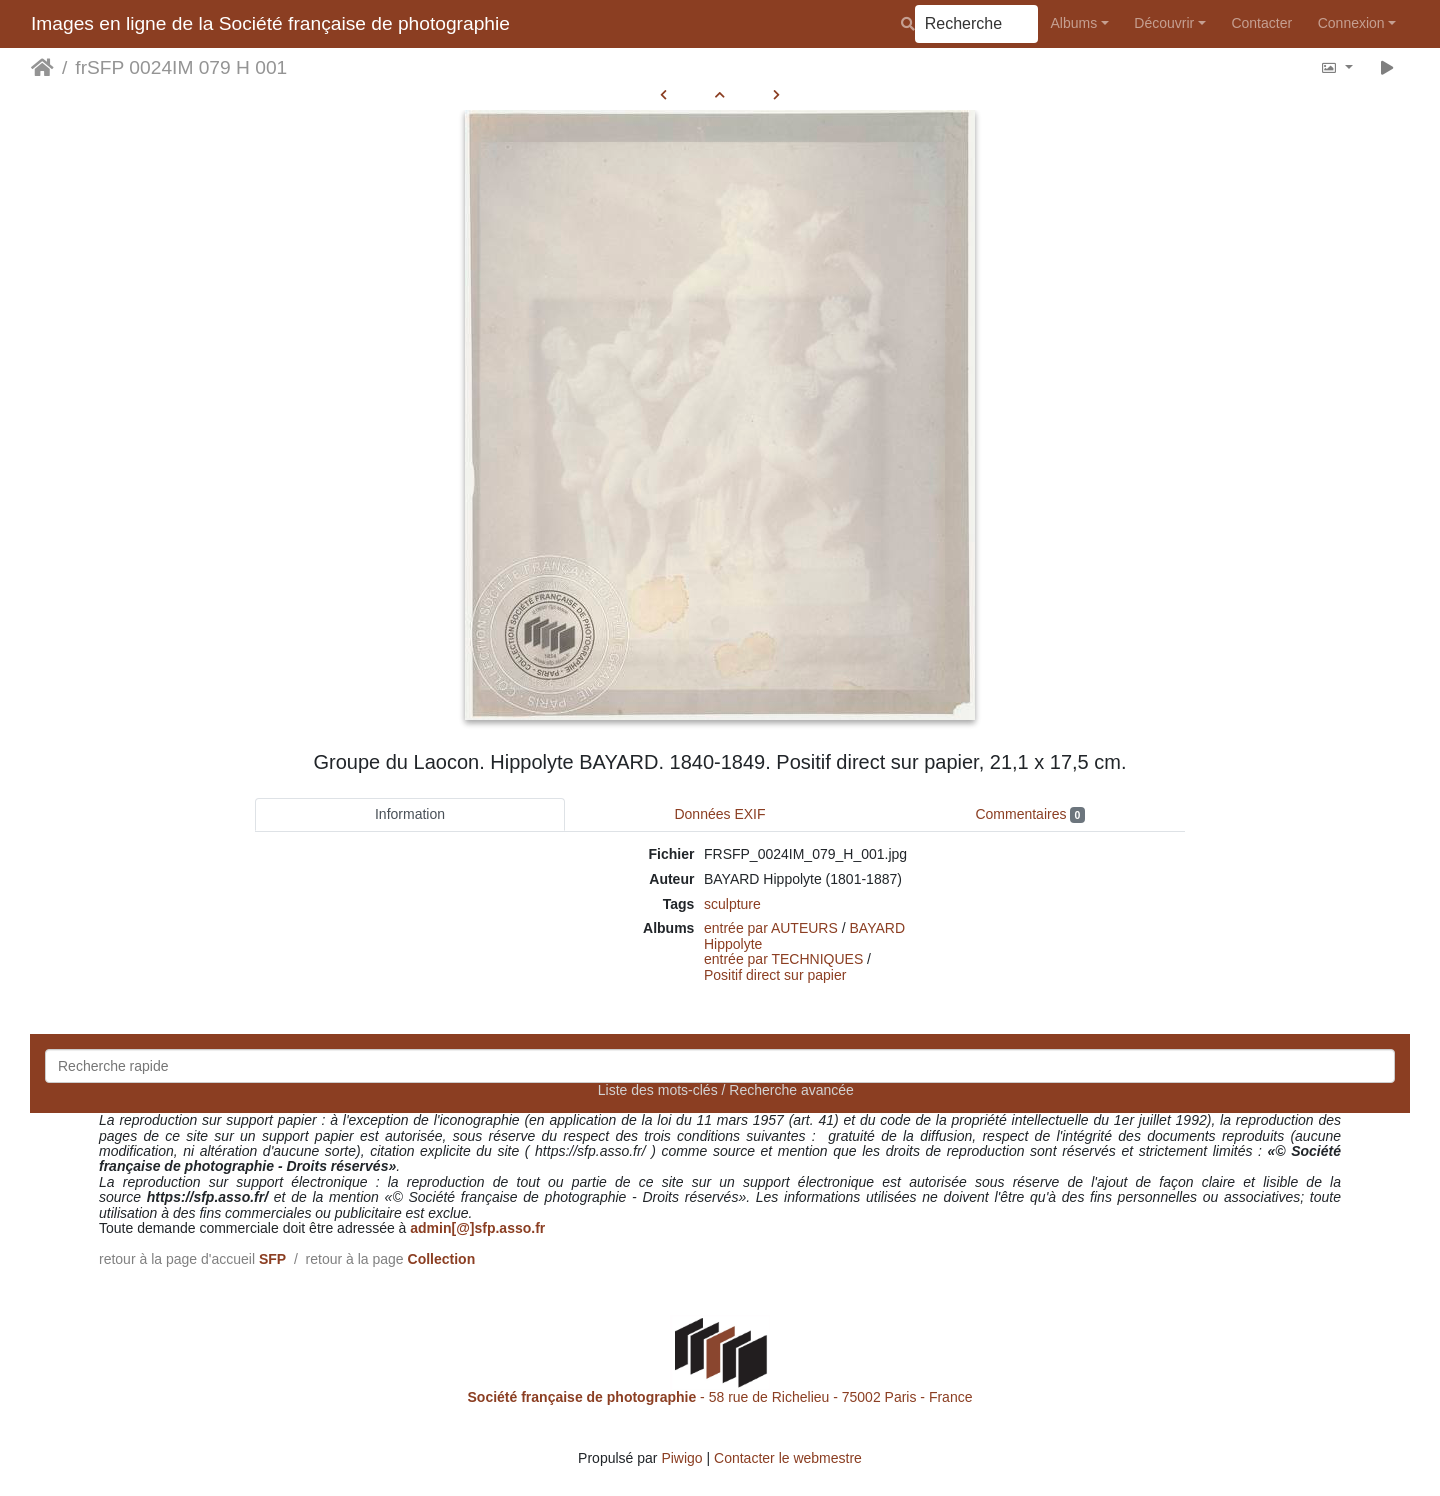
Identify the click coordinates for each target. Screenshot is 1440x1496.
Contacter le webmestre (788, 1458)
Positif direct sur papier (775, 975)
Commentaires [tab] (1029, 814)
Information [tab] (410, 814)
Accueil (42, 68)
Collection (442, 1259)
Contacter (1261, 23)
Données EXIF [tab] (719, 814)
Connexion (1351, 23)
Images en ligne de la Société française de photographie (270, 23)
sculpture (732, 904)
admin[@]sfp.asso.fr (477, 1228)
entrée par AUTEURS (771, 928)
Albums (1074, 23)
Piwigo (681, 1458)
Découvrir (1164, 23)
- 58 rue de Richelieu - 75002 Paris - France (720, 1397)
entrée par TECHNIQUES (783, 959)
